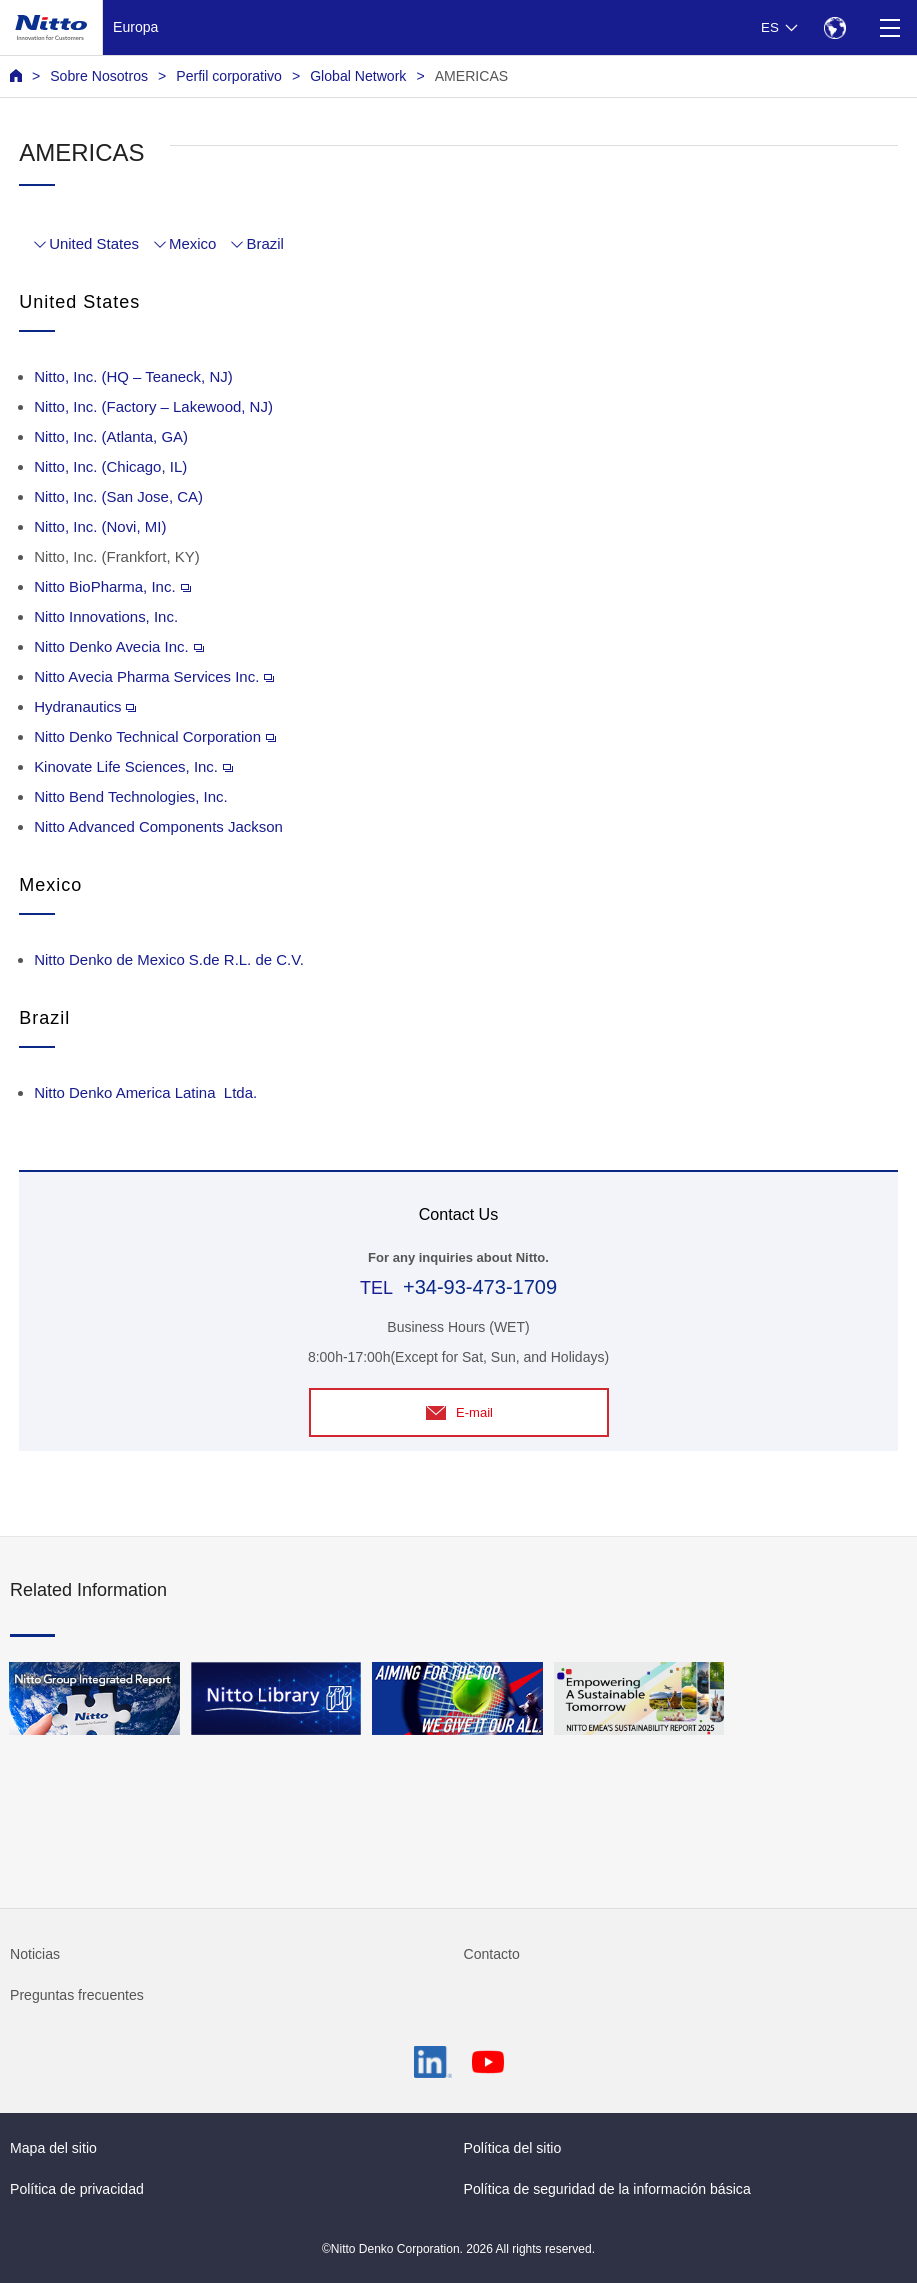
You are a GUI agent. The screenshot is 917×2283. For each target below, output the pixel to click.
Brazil (264, 243)
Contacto (492, 1954)
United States (94, 243)
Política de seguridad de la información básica (607, 2189)
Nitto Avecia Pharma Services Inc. (154, 676)
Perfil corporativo (229, 76)
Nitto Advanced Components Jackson (158, 826)
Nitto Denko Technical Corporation (155, 736)
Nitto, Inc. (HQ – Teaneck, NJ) (133, 376)
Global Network (358, 76)
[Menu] (889, 27)
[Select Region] (834, 27)
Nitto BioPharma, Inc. (112, 586)
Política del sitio (513, 2148)
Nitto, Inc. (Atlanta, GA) (111, 436)
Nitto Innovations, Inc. (106, 616)
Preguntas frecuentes (77, 1995)
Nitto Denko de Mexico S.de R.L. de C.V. (169, 959)
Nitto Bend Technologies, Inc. (131, 796)
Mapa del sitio (53, 2148)
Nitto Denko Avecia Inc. (118, 646)
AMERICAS (472, 76)
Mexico (192, 243)
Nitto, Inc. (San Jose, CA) (118, 496)
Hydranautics (85, 706)
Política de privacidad (77, 2189)
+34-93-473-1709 (480, 1287)
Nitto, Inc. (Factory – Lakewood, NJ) (153, 406)
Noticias (35, 1954)
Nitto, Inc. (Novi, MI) (100, 526)
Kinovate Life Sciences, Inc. (133, 766)
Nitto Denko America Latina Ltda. (145, 1092)
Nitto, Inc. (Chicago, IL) (110, 466)
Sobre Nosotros (99, 76)
